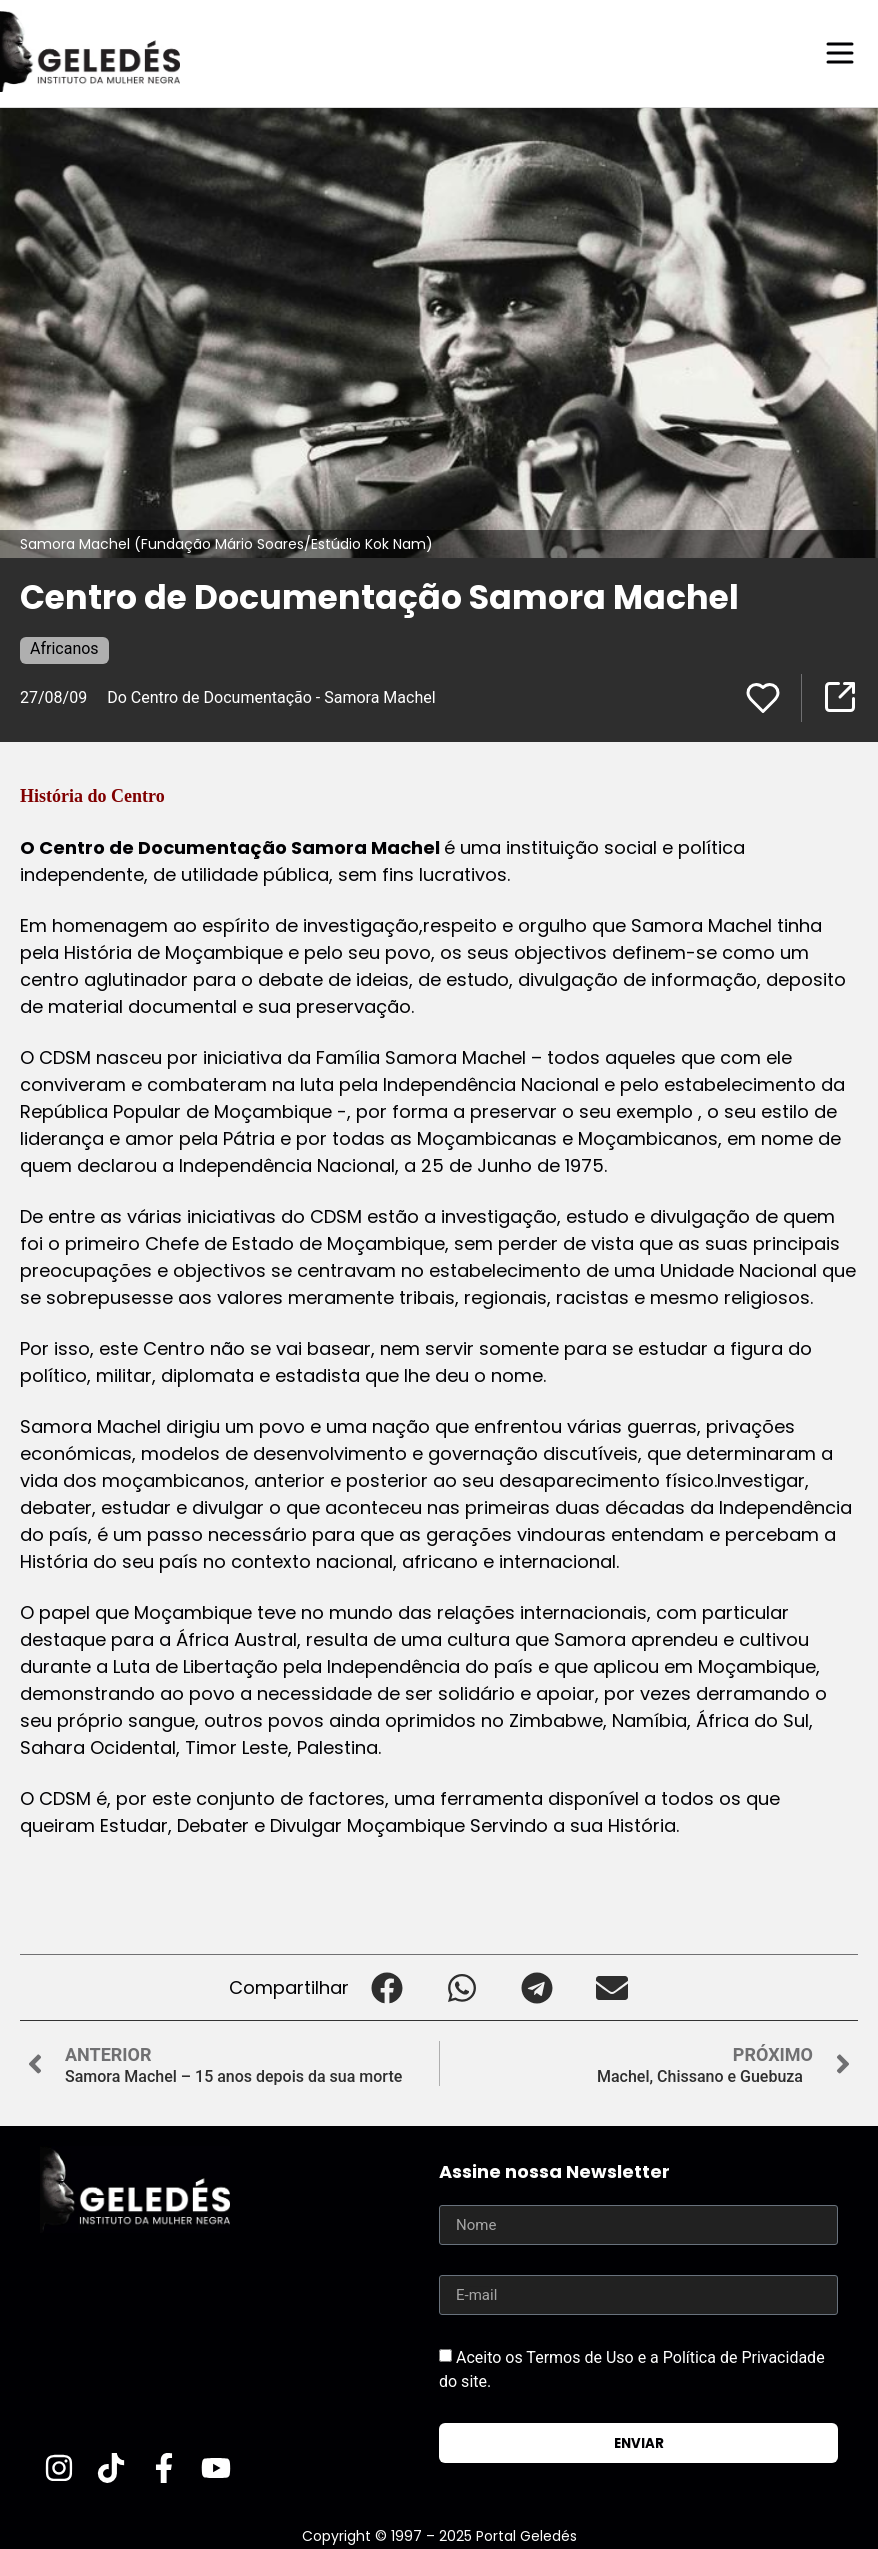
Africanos (64, 647)
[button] (386, 1986)
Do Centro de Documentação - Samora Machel (271, 696)
